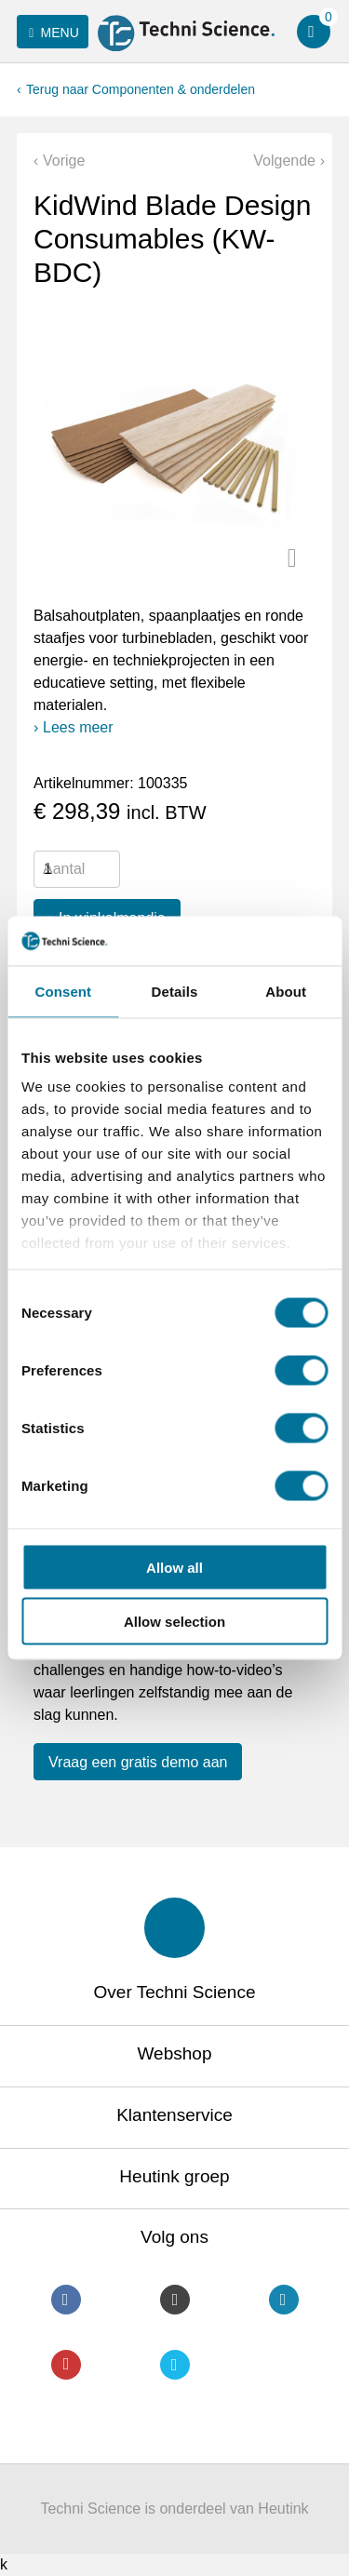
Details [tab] (175, 991)
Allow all (174, 1567)
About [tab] (285, 991)
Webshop (175, 2053)
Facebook (66, 2299)
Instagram (175, 2299)
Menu (50, 32)
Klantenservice (174, 2115)
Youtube (66, 2365)
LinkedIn (284, 2299)
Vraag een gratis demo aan (137, 1762)
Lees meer (78, 727)
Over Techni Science (175, 1992)
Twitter (175, 2365)
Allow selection (174, 1622)
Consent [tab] (62, 991)
